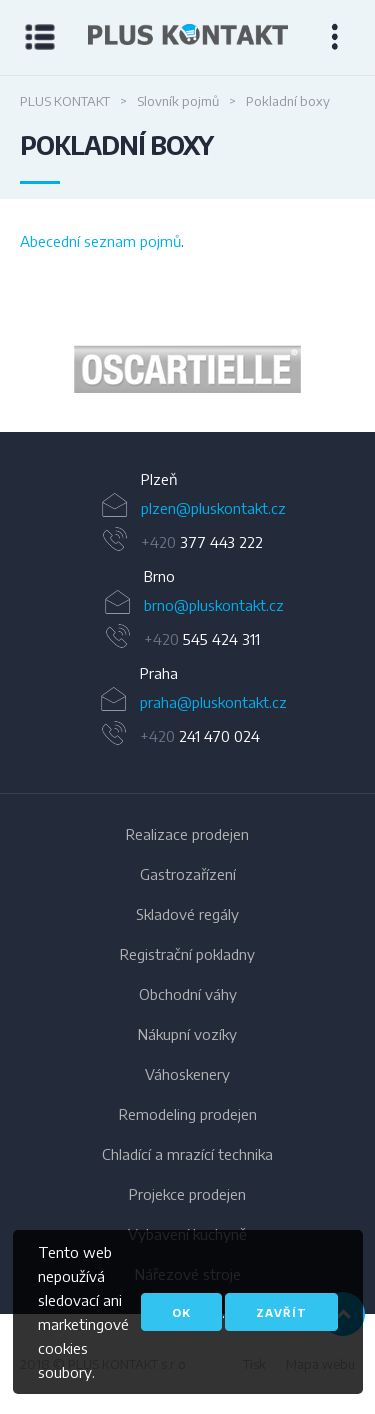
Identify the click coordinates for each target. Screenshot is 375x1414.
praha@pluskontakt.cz (213, 702)
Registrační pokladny (187, 954)
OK (181, 1312)
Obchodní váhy (188, 994)
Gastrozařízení (188, 874)
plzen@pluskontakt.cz (213, 508)
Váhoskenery (187, 1074)
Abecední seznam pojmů (100, 241)
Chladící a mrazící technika (187, 1154)
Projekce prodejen (187, 1194)
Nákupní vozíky (187, 1034)
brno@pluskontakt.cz (214, 605)
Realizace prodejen (187, 834)
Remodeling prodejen (188, 1114)
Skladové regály (187, 914)
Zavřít (281, 1312)
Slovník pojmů (178, 101)
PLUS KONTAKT (65, 101)
